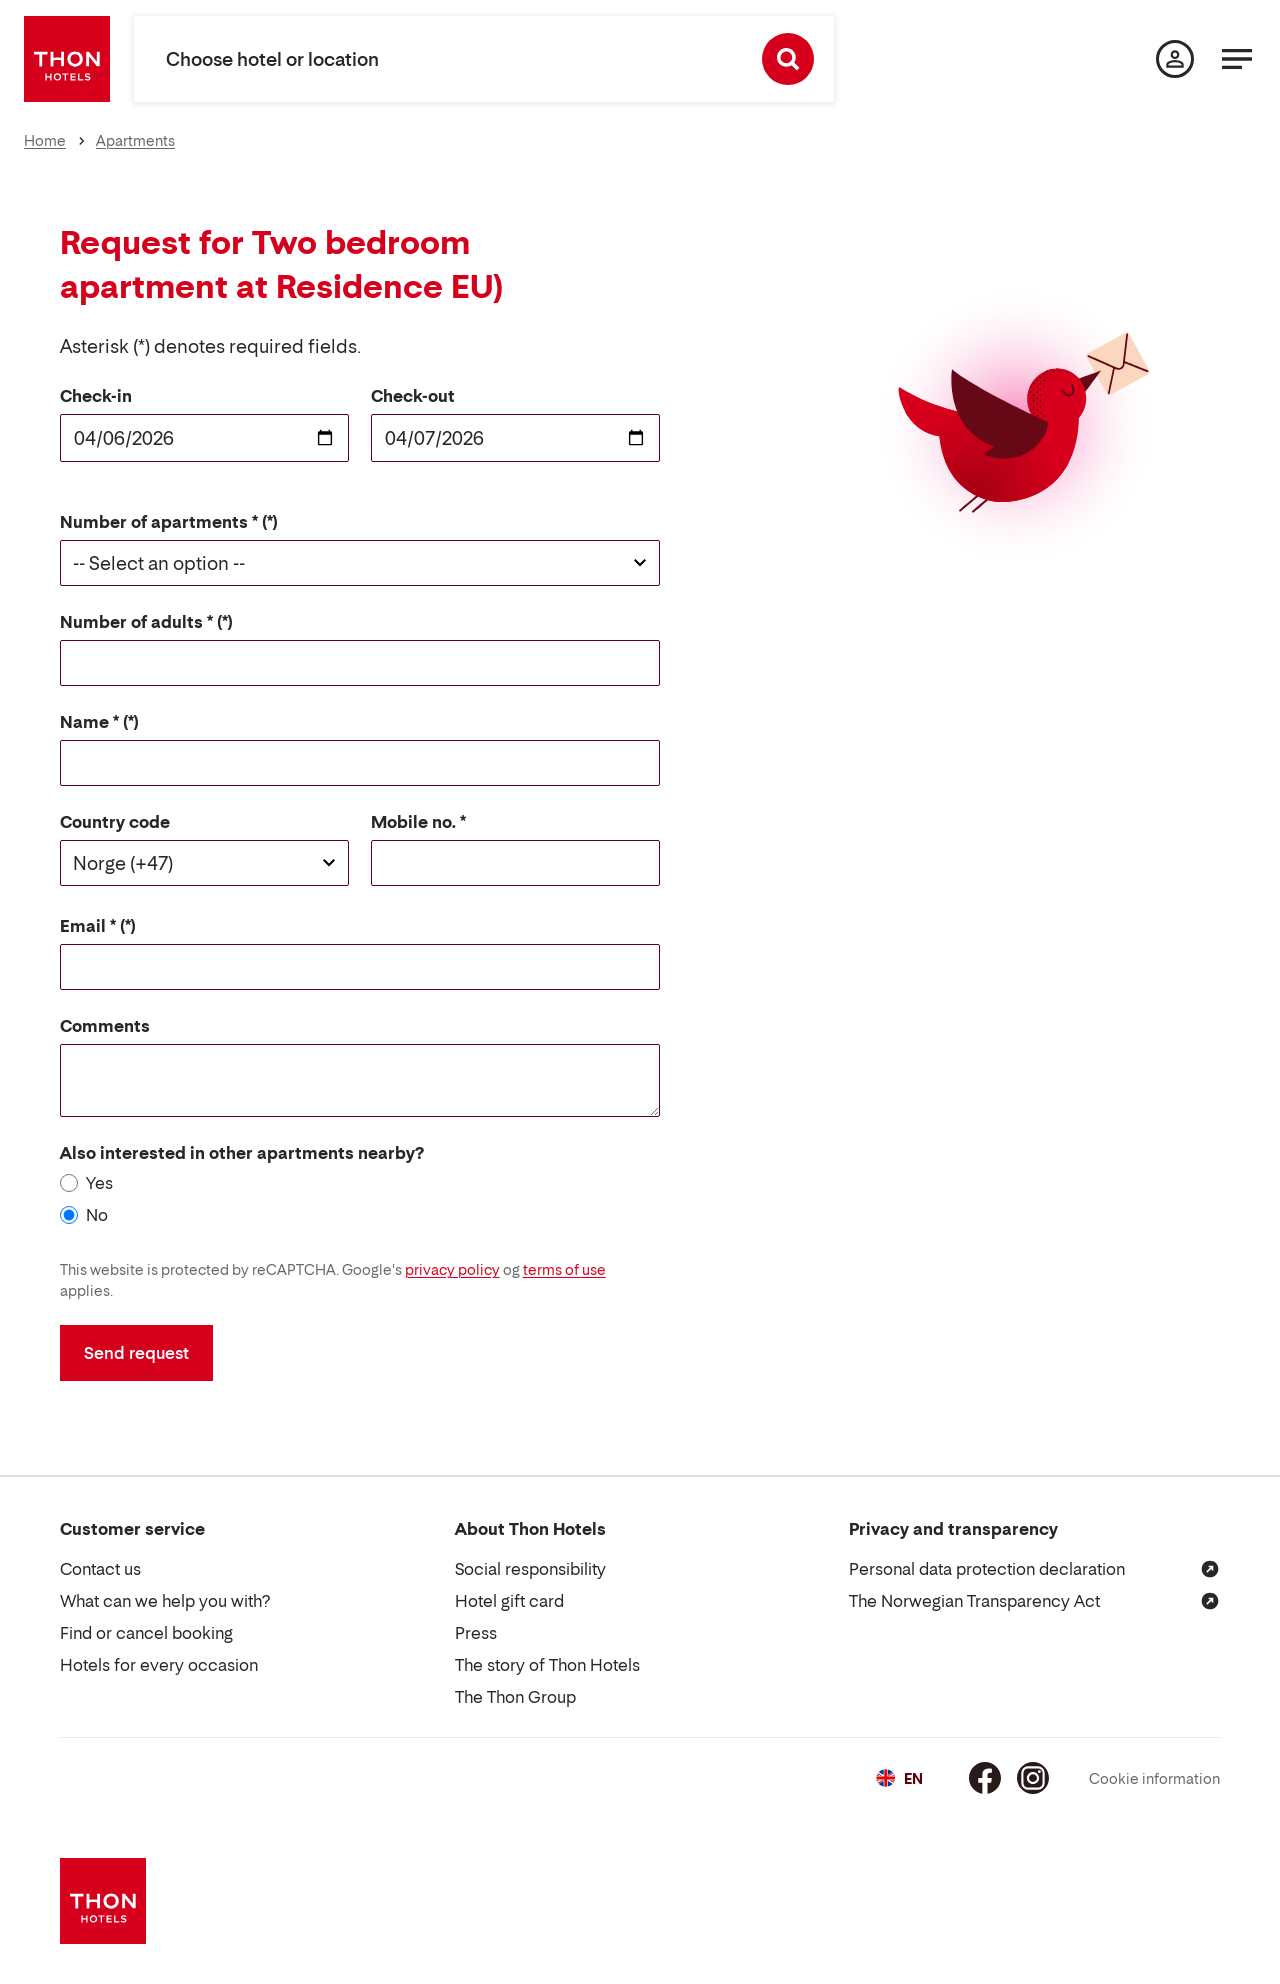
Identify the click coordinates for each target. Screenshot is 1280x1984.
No (97, 1215)
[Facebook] (985, 1778)
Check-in (96, 396)
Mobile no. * (418, 822)
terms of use (564, 1269)
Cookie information (1154, 1778)
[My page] (1175, 59)
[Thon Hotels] (67, 59)
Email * (88, 926)
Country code (115, 822)
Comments (105, 1026)
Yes (99, 1183)
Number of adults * (136, 622)
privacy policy (452, 1269)
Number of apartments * (159, 522)
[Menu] (1237, 59)
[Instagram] (1033, 1778)
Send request (136, 1353)
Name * (89, 722)
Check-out (413, 396)
